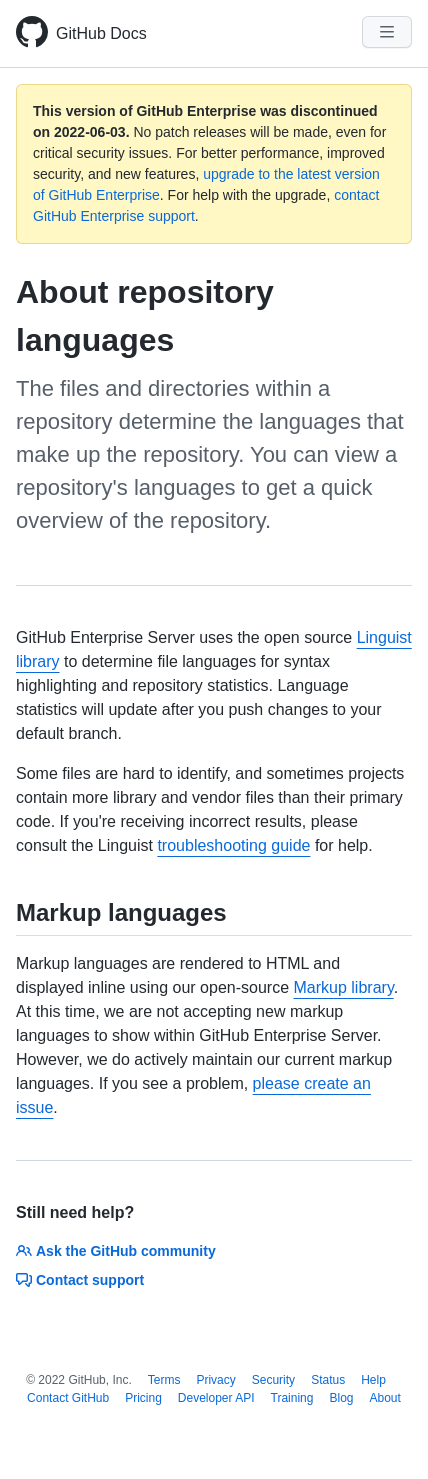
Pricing (143, 1398)
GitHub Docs (101, 33)
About (385, 1398)
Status (328, 1380)
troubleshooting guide (233, 845)
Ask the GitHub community (116, 1251)
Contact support (80, 1280)
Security (273, 1380)
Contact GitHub (68, 1398)
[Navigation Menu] (387, 32)
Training (292, 1398)
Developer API (216, 1398)
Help (373, 1380)
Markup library (344, 987)
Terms (164, 1380)
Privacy (215, 1380)
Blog (341, 1398)
